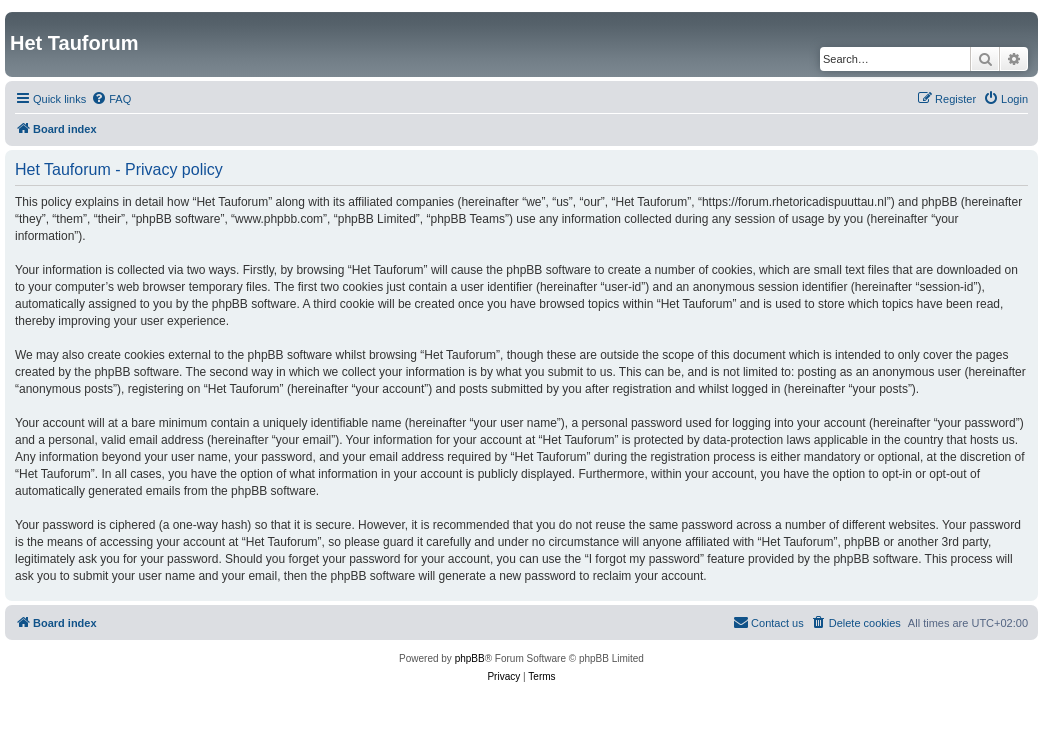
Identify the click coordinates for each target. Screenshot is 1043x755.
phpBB (470, 658)
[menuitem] (111, 99)
